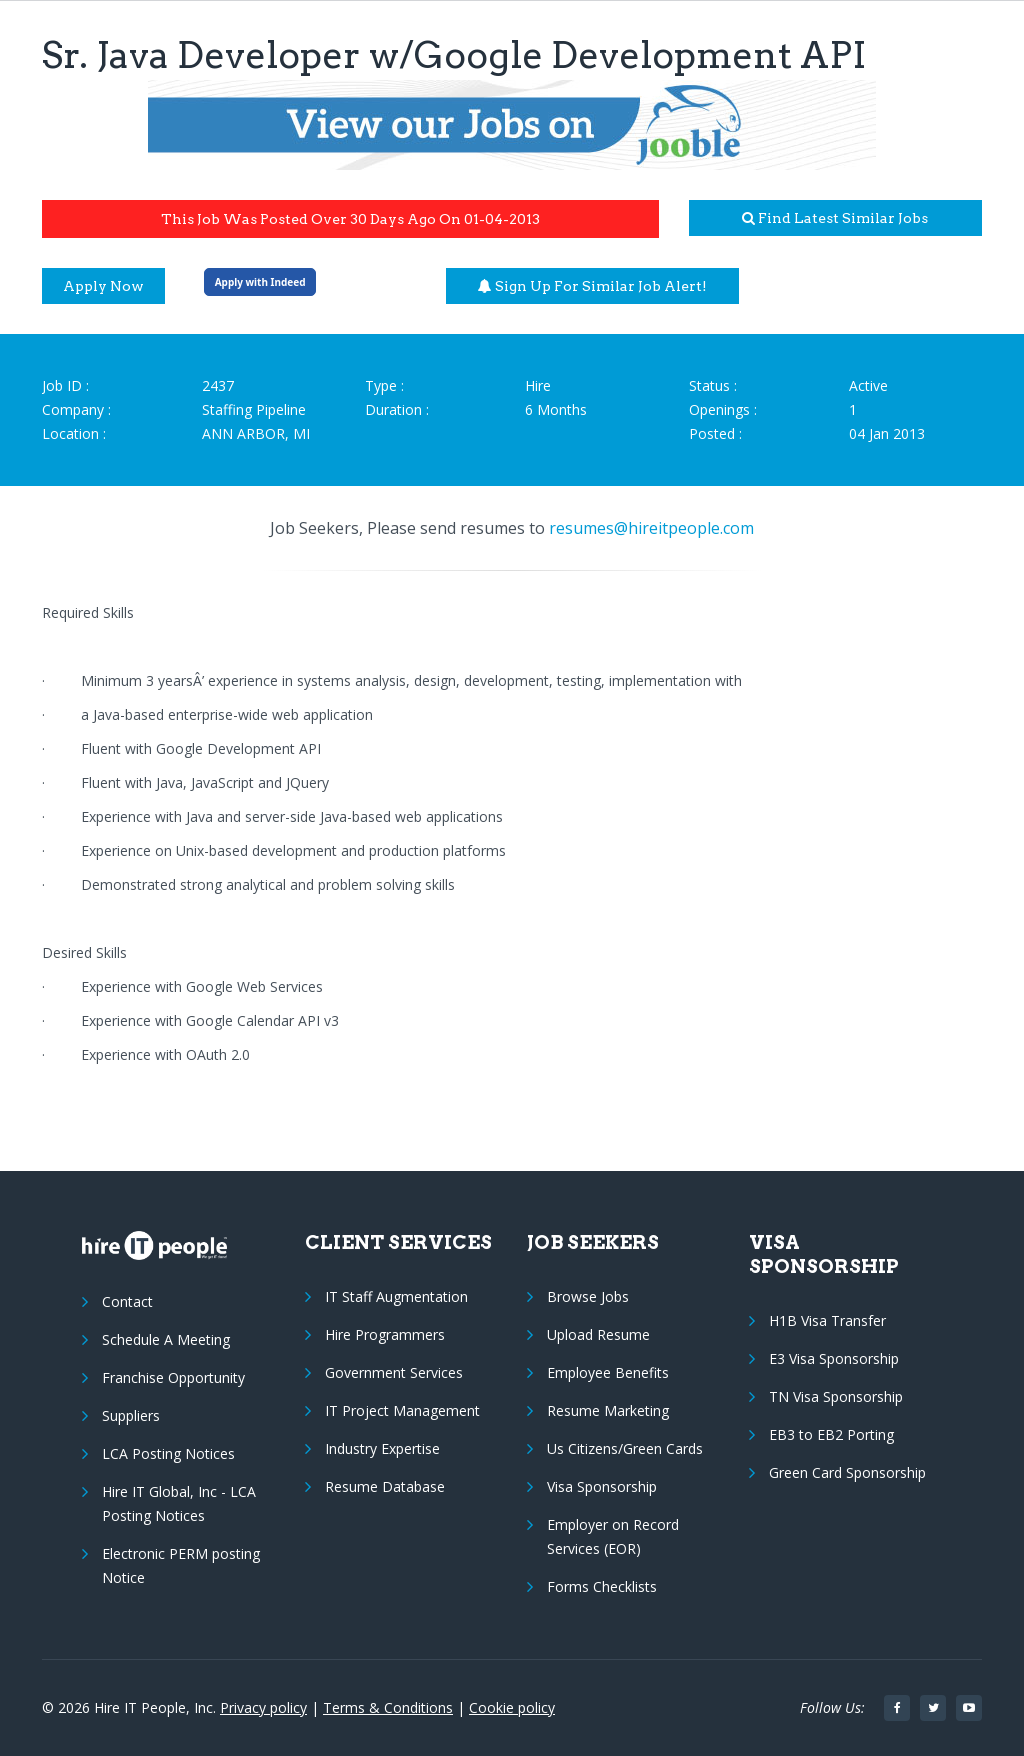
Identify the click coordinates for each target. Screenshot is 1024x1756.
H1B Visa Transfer (827, 1320)
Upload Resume (598, 1334)
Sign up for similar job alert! (592, 286)
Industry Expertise (382, 1448)
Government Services (394, 1372)
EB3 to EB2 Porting (831, 1434)
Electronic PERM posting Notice (181, 1565)
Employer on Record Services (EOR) (613, 1536)
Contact (127, 1301)
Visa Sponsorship (602, 1486)
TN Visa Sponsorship (836, 1396)
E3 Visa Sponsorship (834, 1358)
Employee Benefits (608, 1372)
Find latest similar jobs (835, 218)
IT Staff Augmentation (396, 1296)
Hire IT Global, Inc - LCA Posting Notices (179, 1503)
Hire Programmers (385, 1334)
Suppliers (131, 1415)
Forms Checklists (602, 1586)
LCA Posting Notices (168, 1453)
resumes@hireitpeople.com (651, 528)
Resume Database (385, 1486)
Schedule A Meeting (166, 1339)
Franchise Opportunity (173, 1377)
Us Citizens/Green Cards (625, 1448)
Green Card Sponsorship (847, 1472)
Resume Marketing (608, 1410)
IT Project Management (402, 1410)
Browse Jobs (588, 1296)
